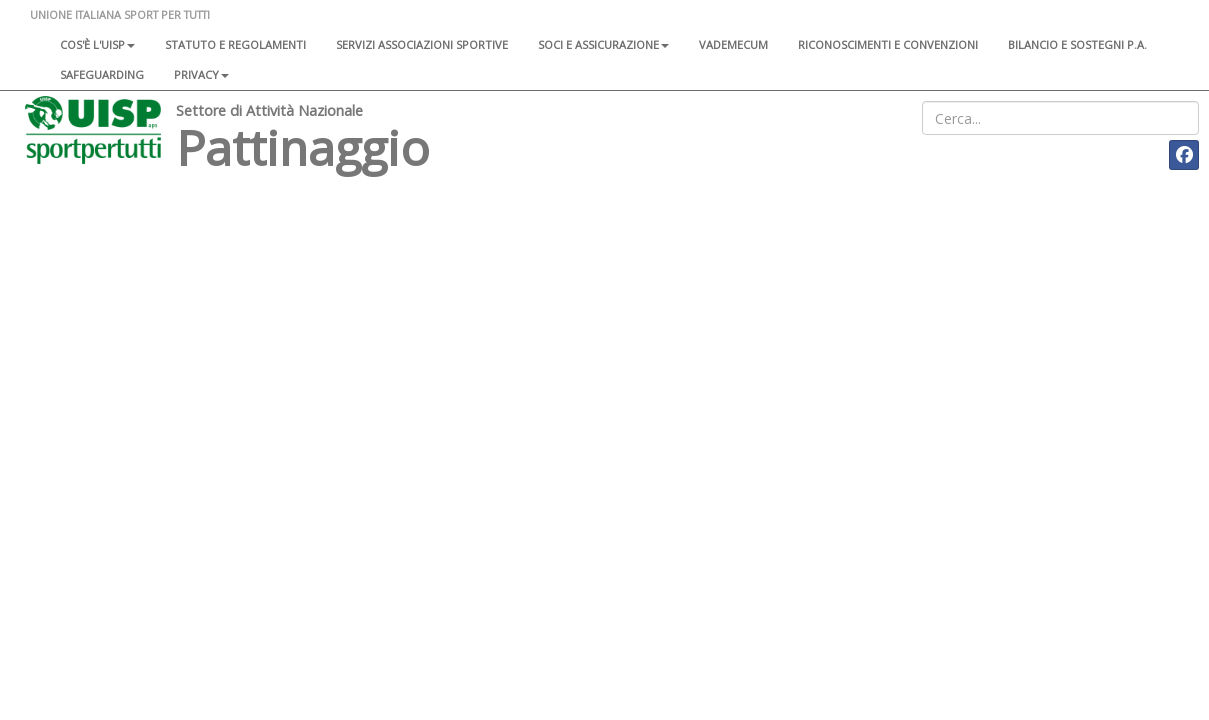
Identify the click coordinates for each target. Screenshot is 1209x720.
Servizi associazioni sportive (422, 44)
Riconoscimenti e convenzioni (888, 44)
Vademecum (733, 44)
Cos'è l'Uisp (97, 44)
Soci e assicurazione (603, 44)
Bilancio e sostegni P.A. (1077, 44)
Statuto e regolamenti (235, 44)
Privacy (201, 74)
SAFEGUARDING (102, 74)
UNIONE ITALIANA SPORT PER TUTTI (120, 14)
